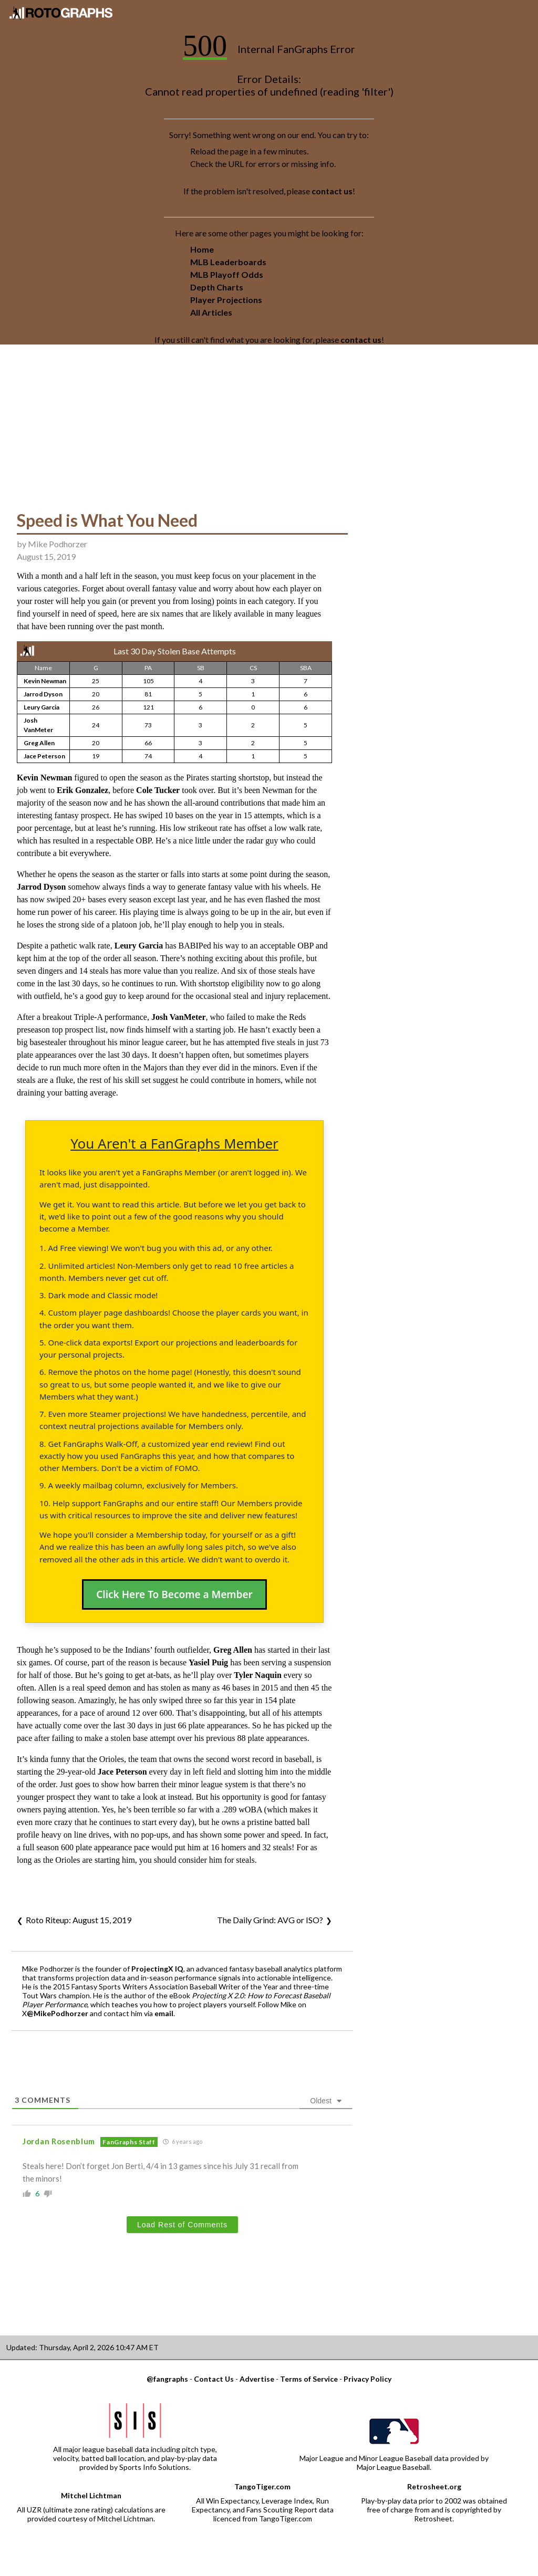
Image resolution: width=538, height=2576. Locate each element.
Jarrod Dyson (43, 694)
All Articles (211, 312)
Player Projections (226, 300)
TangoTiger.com (262, 2486)
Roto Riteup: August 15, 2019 (78, 1920)
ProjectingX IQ (157, 1968)
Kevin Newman (45, 681)
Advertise (257, 2378)
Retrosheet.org (434, 2486)
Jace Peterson (44, 756)
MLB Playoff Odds (226, 274)
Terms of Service (309, 2378)
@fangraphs (167, 2378)
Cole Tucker (158, 790)
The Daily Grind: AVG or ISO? (270, 1920)
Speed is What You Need (107, 520)
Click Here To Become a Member (174, 1594)
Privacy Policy (367, 2378)
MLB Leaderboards (228, 262)
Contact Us (214, 2378)
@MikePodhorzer (57, 2013)
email (163, 2013)
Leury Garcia (41, 707)
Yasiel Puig (208, 1662)
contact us (332, 191)
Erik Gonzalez (82, 790)
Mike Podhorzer (57, 544)
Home (202, 249)
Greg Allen (39, 743)
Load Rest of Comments (182, 2224)
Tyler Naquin (258, 1675)
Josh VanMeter (178, 1017)
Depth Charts (216, 287)
